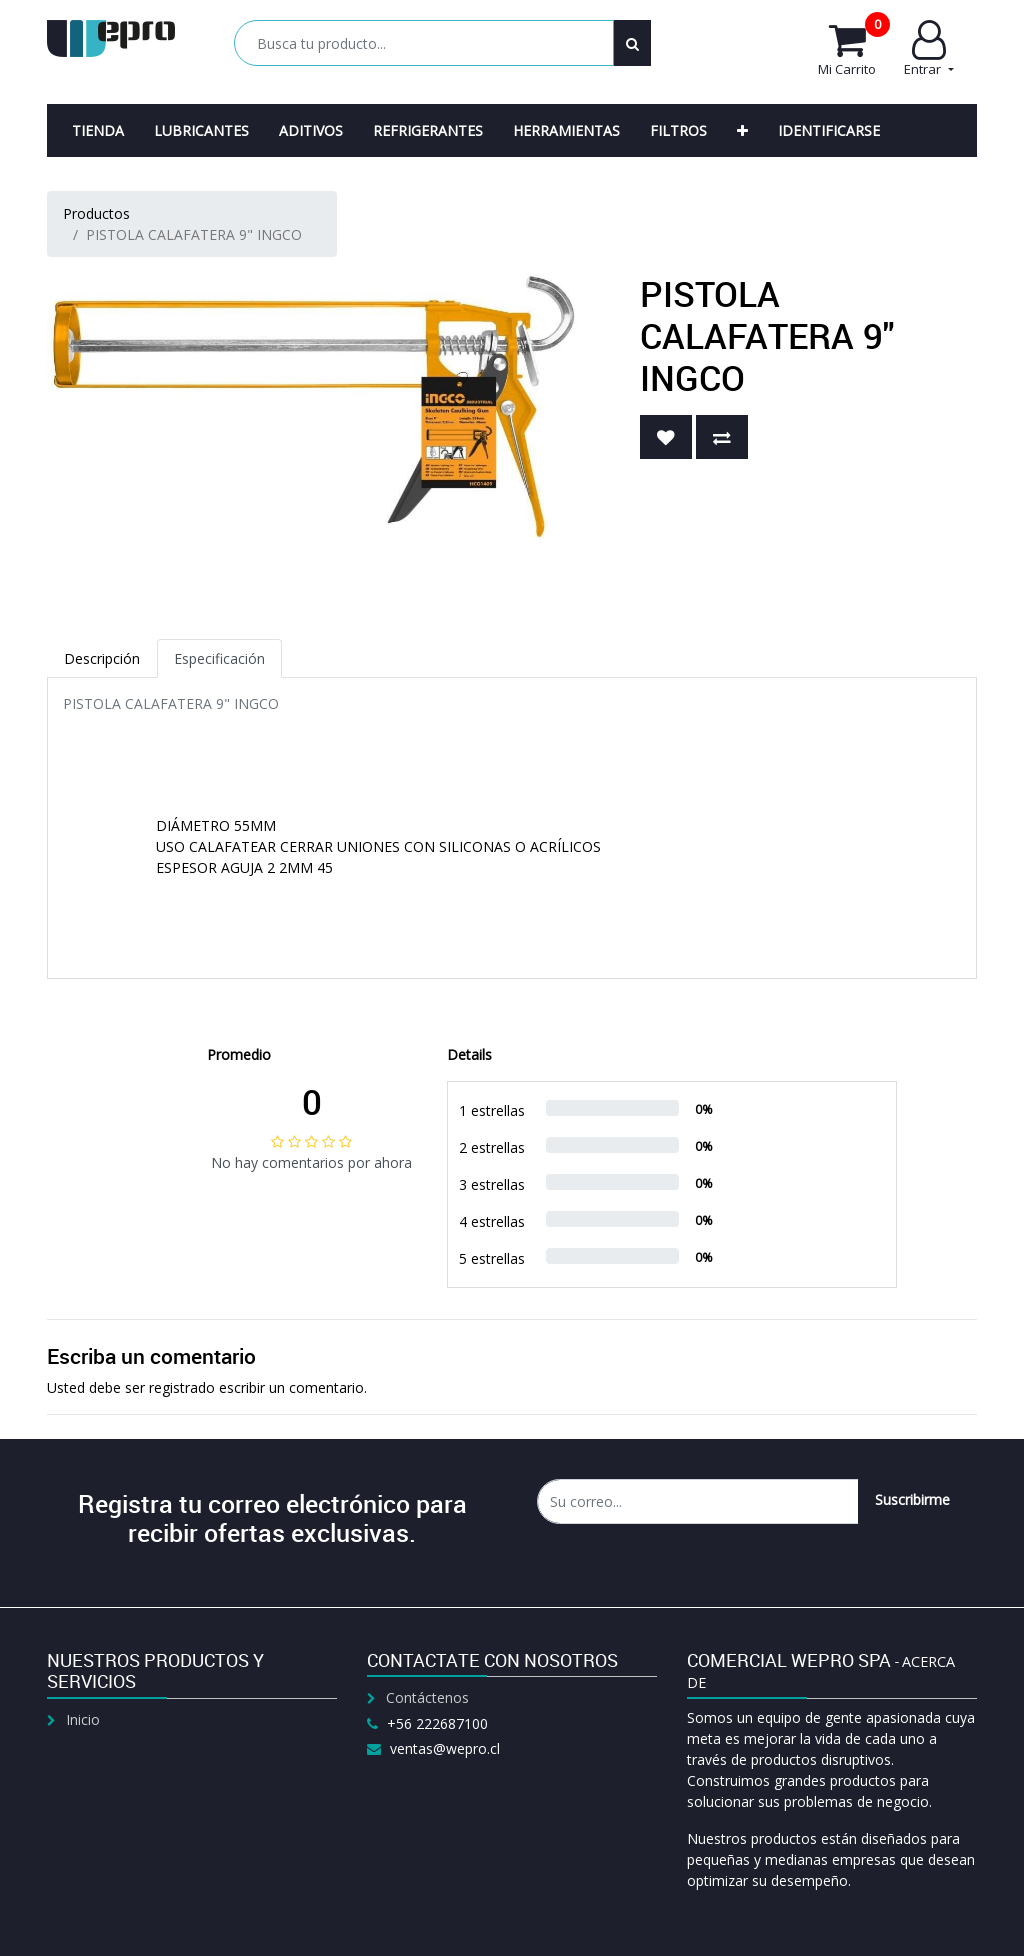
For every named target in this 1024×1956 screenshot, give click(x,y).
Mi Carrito (854, 49)
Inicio (83, 1719)
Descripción (102, 658)
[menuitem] (98, 130)
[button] (742, 130)
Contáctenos (427, 1697)
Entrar (928, 49)
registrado (182, 1387)
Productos (96, 213)
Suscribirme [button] (912, 1499)
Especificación (219, 658)
